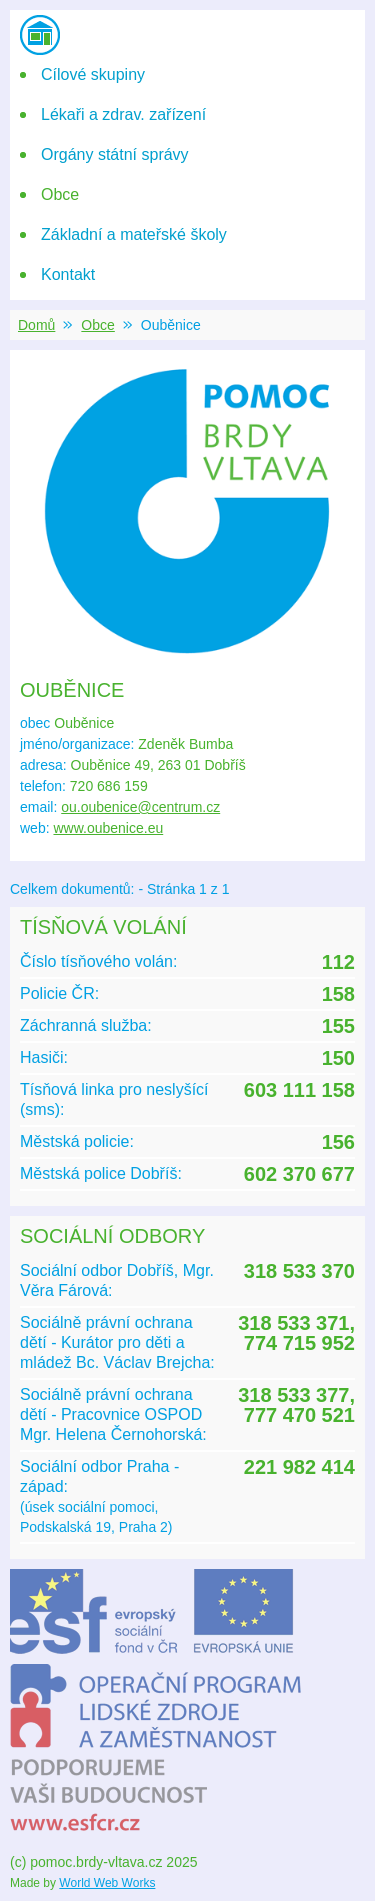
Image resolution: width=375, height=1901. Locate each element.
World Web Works (107, 1883)
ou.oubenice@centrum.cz (140, 807)
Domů (36, 325)
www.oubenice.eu (108, 828)
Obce (97, 325)
